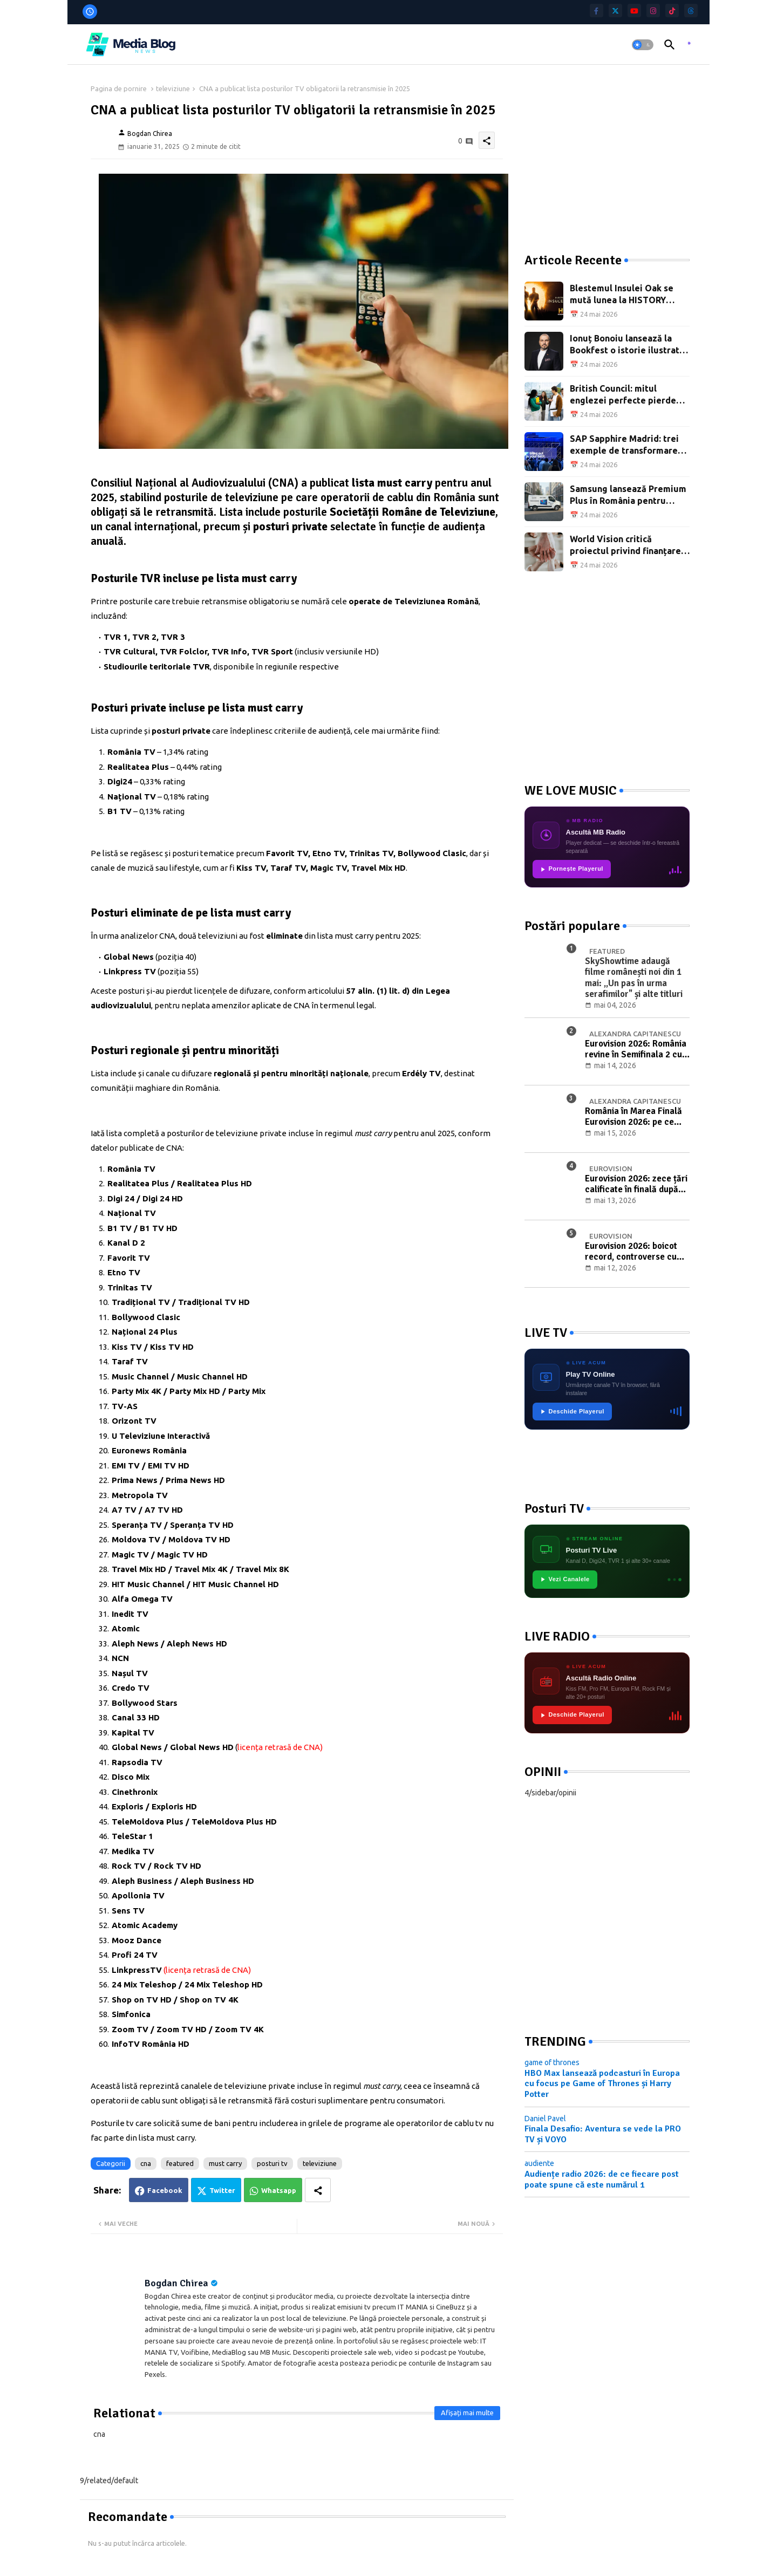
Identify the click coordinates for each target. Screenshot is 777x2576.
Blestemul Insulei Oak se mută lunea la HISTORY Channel (621, 294)
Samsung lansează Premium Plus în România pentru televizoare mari (628, 495)
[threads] (691, 10)
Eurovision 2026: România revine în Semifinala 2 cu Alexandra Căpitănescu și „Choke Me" (635, 1049)
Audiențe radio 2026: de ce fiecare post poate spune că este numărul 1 (601, 2179)
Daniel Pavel (545, 2118)
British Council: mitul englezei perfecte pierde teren (623, 395)
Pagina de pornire (119, 88)
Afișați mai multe (467, 2412)
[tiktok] (672, 10)
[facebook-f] (596, 10)
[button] (642, 44)
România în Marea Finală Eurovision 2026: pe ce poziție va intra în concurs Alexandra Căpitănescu (636, 1117)
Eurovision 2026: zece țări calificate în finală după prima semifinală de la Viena (636, 1184)
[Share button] (318, 2190)
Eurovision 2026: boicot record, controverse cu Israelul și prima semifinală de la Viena (631, 1252)
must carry (225, 2163)
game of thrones (552, 2062)
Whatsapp (278, 2190)
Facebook (164, 2190)
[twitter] (615, 10)
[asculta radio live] (689, 45)
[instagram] (653, 10)
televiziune (173, 88)
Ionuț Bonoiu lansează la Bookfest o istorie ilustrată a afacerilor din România (627, 345)
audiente (539, 2163)
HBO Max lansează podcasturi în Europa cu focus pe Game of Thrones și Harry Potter (602, 2084)
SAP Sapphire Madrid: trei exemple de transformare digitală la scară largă (624, 445)
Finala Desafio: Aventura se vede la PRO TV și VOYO (602, 2134)
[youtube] (634, 10)
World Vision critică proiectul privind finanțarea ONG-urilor (628, 545)
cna (145, 2163)
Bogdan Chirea (176, 2283)
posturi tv (272, 2163)
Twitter (222, 2190)
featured (180, 2163)
